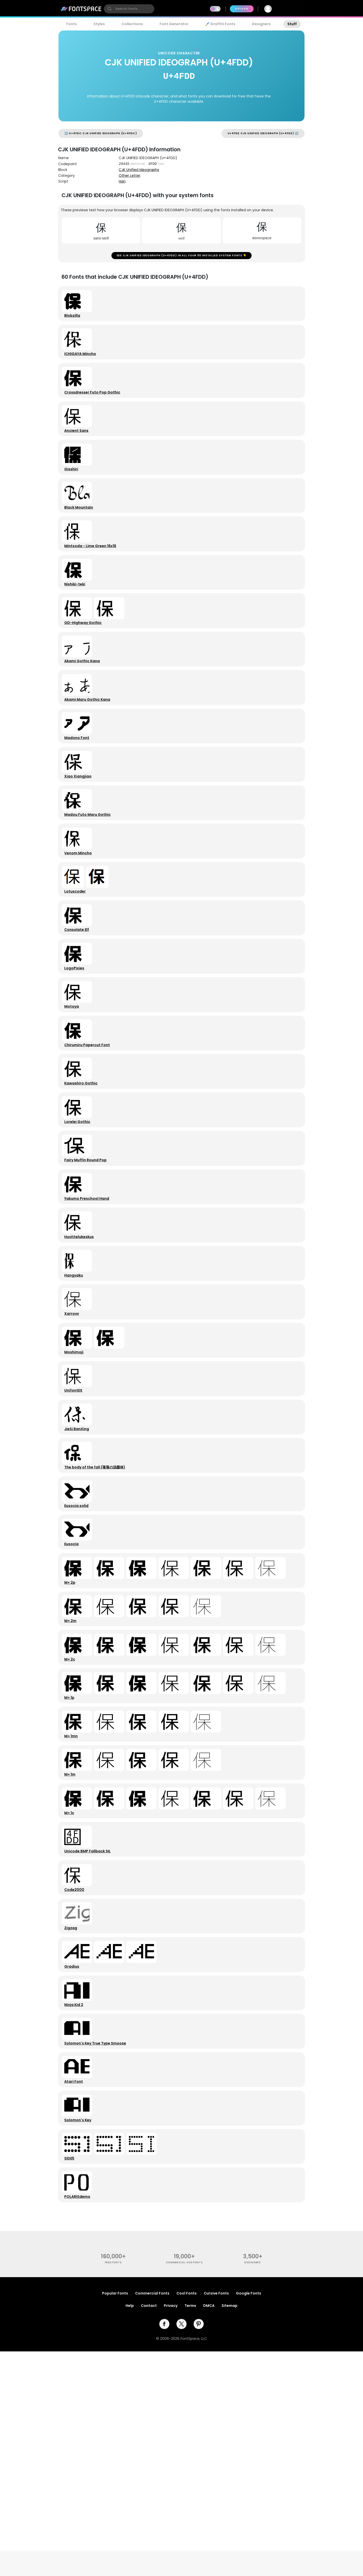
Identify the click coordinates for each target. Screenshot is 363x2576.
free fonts (113, 2487)
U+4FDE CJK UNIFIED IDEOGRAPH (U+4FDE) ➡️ (263, 133)
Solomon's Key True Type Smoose (97, 2247)
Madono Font (79, 792)
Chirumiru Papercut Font (89, 1135)
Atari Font (76, 2290)
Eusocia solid (79, 1648)
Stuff (292, 23)
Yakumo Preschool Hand (89, 1306)
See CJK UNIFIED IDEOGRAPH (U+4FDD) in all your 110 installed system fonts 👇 (181, 258)
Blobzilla (74, 322)
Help (130, 2530)
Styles (99, 23)
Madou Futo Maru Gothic (90, 878)
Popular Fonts (115, 2517)
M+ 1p (72, 1862)
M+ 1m (72, 1948)
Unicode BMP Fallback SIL (90, 2033)
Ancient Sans (79, 450)
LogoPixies (76, 1049)
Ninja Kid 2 (76, 2205)
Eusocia (74, 1691)
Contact (149, 2530)
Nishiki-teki (77, 621)
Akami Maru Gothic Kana (89, 750)
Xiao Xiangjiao (80, 835)
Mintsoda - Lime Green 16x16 (92, 578)
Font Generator (174, 23)
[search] (129, 8)
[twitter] (181, 2549)
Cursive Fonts (216, 2517)
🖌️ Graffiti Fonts (220, 23)
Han (122, 181)
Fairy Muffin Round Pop (88, 1263)
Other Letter (129, 175)
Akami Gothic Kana (84, 707)
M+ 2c (72, 1819)
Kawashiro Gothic (83, 1178)
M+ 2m (73, 1777)
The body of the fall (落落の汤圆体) (97, 1606)
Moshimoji (76, 1477)
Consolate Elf (79, 1006)
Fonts (71, 23)
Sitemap (229, 2530)
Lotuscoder (77, 964)
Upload (241, 9)
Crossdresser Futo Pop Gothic (95, 407)
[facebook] (164, 2549)
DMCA (209, 2530)
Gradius (74, 2162)
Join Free (290, 9)
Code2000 (76, 2076)
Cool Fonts (186, 2517)
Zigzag (73, 2119)
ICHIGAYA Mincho (82, 364)
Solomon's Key (80, 2333)
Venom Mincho (80, 921)
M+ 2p (72, 1734)
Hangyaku (76, 1392)
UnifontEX (76, 1520)
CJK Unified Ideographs (139, 169)
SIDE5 (72, 2376)
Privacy (170, 2530)
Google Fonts (248, 2517)
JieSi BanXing (79, 1563)
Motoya (74, 1092)
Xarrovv (74, 1434)
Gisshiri (73, 493)
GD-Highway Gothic (85, 664)
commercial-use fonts (184, 2487)
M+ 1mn (73, 1905)
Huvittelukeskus (81, 1349)
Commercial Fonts (152, 2517)
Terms (190, 2530)
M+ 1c (71, 1991)
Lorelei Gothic (80, 1220)
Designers (261, 23)
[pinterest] (199, 2549)
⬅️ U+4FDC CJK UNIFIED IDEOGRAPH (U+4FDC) (101, 133)
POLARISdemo (80, 2419)
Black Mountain (81, 536)
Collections (132, 23)
